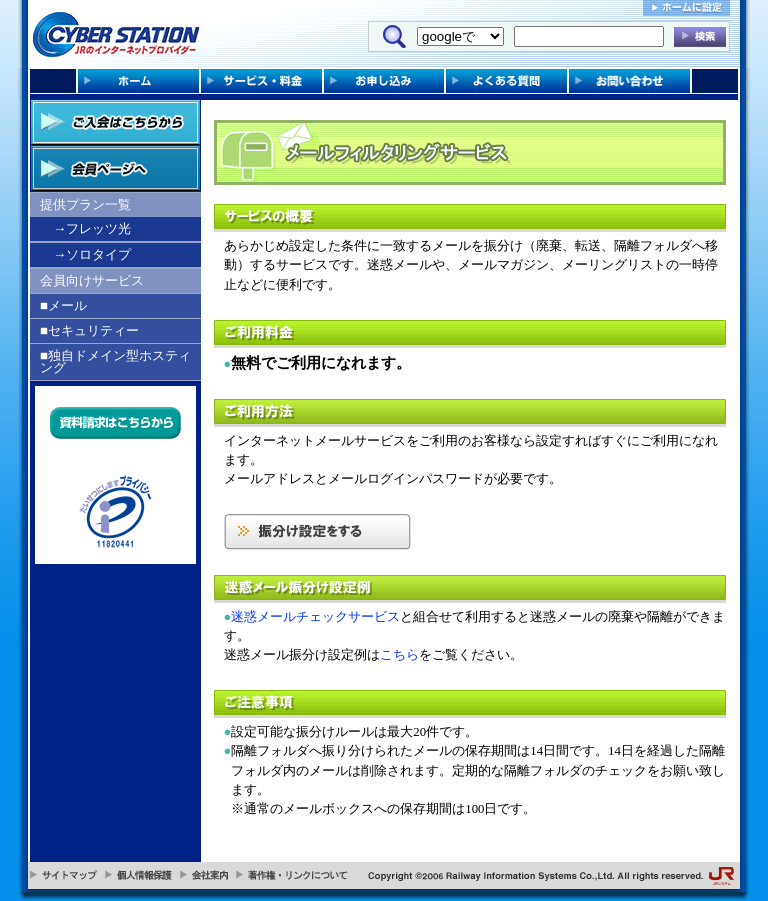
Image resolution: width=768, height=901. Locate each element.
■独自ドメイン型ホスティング (115, 361)
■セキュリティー (89, 330)
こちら (399, 655)
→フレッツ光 (92, 228)
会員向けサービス (92, 280)
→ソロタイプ (92, 254)
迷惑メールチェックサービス (315, 617)
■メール (63, 305)
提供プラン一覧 (85, 204)
